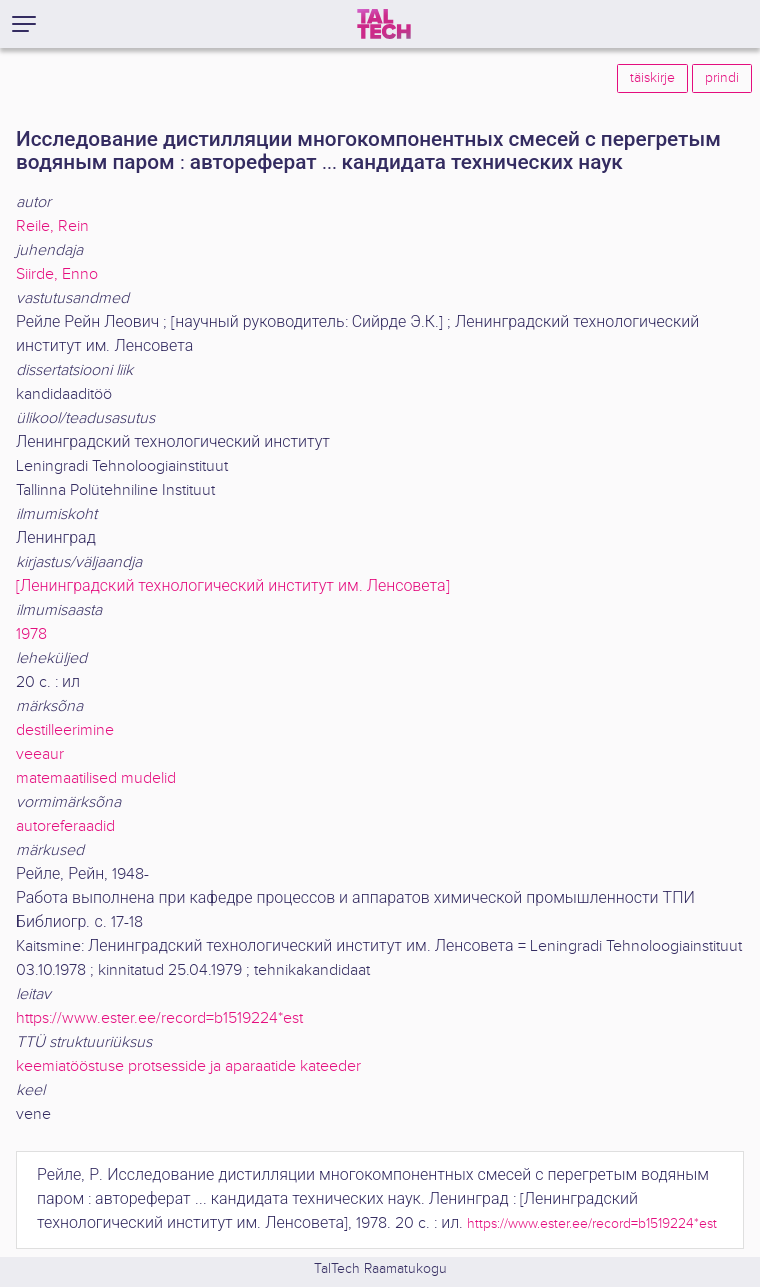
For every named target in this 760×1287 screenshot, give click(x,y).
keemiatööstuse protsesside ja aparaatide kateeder (188, 1066)
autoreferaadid (65, 826)
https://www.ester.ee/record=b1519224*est (159, 1018)
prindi (722, 78)
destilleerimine (65, 730)
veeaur (40, 754)
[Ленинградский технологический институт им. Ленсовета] (233, 586)
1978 (31, 634)
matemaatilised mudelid (96, 778)
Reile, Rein (52, 226)
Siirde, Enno (57, 274)
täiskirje (652, 78)
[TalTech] (384, 24)
